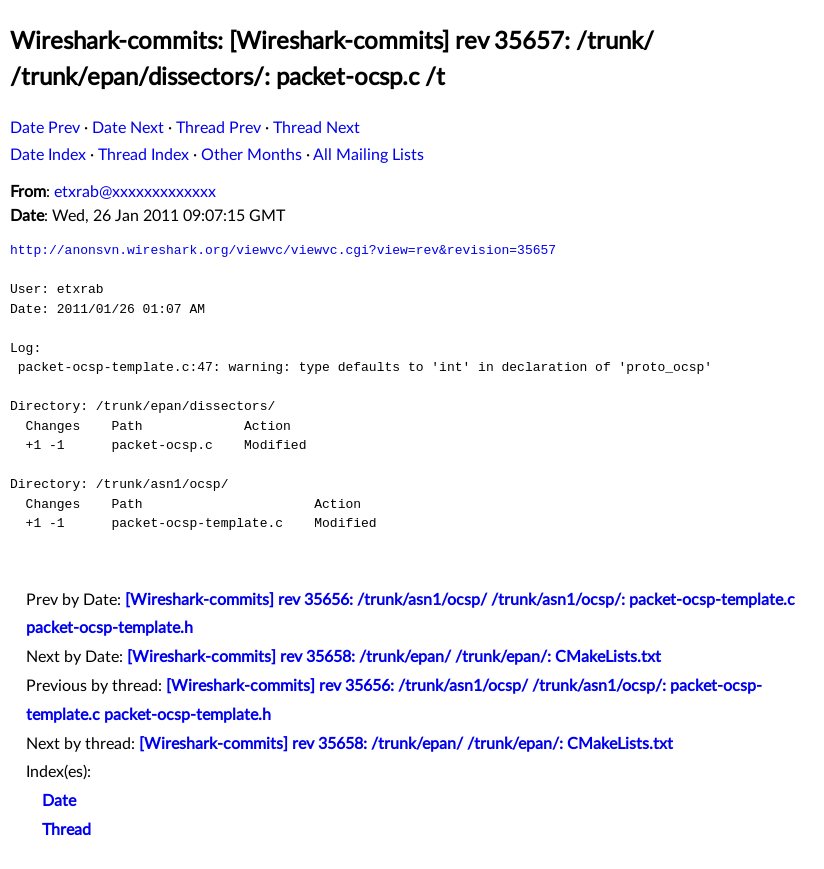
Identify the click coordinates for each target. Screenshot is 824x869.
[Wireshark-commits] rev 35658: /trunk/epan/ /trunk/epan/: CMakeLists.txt (394, 657)
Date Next (128, 128)
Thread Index (143, 155)
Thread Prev (218, 128)
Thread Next (316, 128)
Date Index (48, 155)
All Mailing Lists (368, 155)
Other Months (251, 155)
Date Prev (45, 128)
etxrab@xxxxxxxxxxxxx (135, 192)
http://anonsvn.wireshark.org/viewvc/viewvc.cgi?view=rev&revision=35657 (283, 250)
